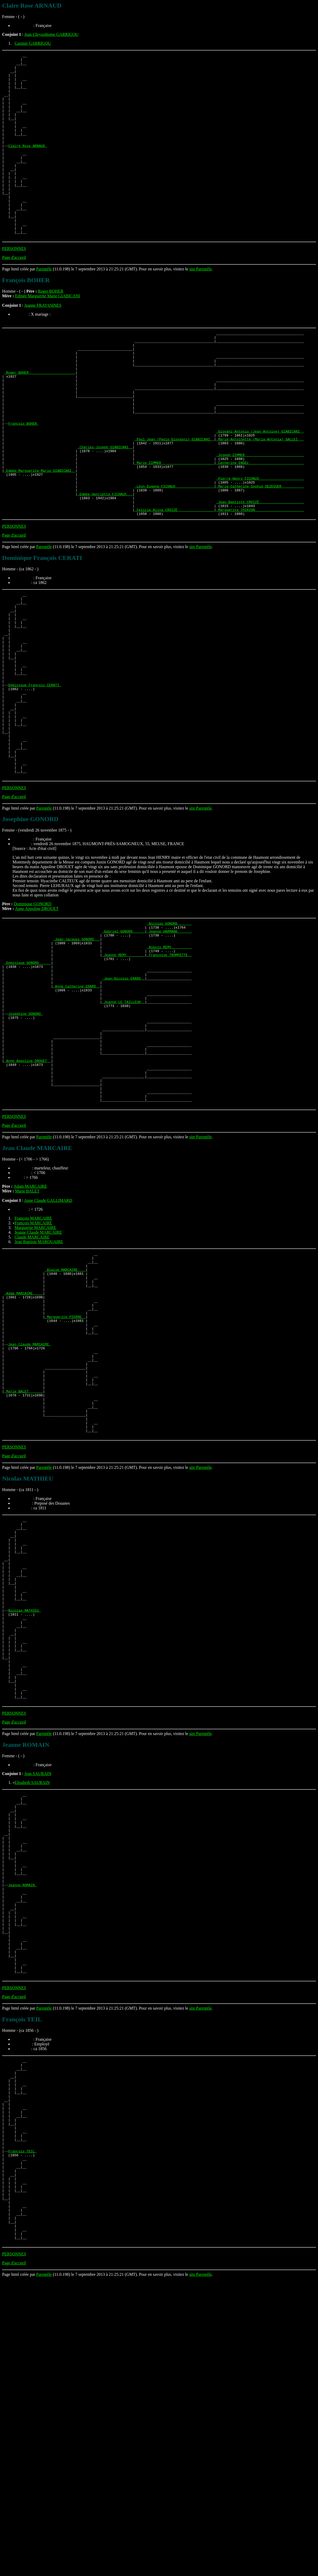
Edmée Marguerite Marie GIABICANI (47, 333)
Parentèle (44, 306)
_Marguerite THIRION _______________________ (260, 582)
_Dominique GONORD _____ (27, 1081)
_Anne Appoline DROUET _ (27, 1199)
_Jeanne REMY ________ (123, 1072)
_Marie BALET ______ (23, 1567)
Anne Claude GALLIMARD (48, 1348)
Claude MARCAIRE (32, 1384)
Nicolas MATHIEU (24, 1813)
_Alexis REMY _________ (169, 1063)
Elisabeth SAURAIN (32, 2003)
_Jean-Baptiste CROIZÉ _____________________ (260, 573)
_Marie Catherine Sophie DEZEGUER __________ (260, 554)
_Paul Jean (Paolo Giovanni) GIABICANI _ (174, 498)
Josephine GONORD (25, 1143)
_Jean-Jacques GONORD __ (76, 1053)
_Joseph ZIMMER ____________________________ (260, 516)
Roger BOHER (50, 328)
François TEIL (22, 2428)
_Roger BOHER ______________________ (40, 418)
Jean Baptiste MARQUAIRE (39, 1389)
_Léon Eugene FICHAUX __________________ (174, 554)
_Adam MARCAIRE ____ (23, 1449)
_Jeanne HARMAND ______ (169, 1044)
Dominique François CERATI (34, 777)
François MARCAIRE (33, 1365)
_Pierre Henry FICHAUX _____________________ (260, 545)
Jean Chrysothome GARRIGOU (51, 34)
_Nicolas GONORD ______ (169, 1034)
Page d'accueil (14, 294)
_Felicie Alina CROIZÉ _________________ (174, 582)
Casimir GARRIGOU (33, 43)
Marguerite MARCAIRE (35, 1375)
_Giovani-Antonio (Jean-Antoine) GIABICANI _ (260, 488)
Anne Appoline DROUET (36, 1019)
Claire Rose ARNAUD (27, 164)
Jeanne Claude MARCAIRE (38, 1380)
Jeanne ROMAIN (22, 2125)
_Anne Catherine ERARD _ (76, 1110)
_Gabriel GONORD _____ (123, 1044)
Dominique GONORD (32, 1014)
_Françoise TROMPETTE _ (169, 1072)
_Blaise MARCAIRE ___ (65, 1421)
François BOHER (23, 479)
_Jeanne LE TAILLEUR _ (123, 1129)
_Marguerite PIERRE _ (65, 1477)
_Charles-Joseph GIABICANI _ (105, 507)
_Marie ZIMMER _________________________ (174, 526)
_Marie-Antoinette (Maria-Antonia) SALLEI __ (260, 498)
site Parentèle (200, 306)
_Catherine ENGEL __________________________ (260, 526)
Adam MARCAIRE (30, 1334)
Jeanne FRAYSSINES (42, 342)
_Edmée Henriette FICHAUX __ (105, 563)
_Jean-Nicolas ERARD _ (123, 1100)
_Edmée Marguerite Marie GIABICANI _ (40, 535)
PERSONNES (14, 285)
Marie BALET (27, 1338)
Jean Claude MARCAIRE (29, 1510)
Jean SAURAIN (37, 1995)
